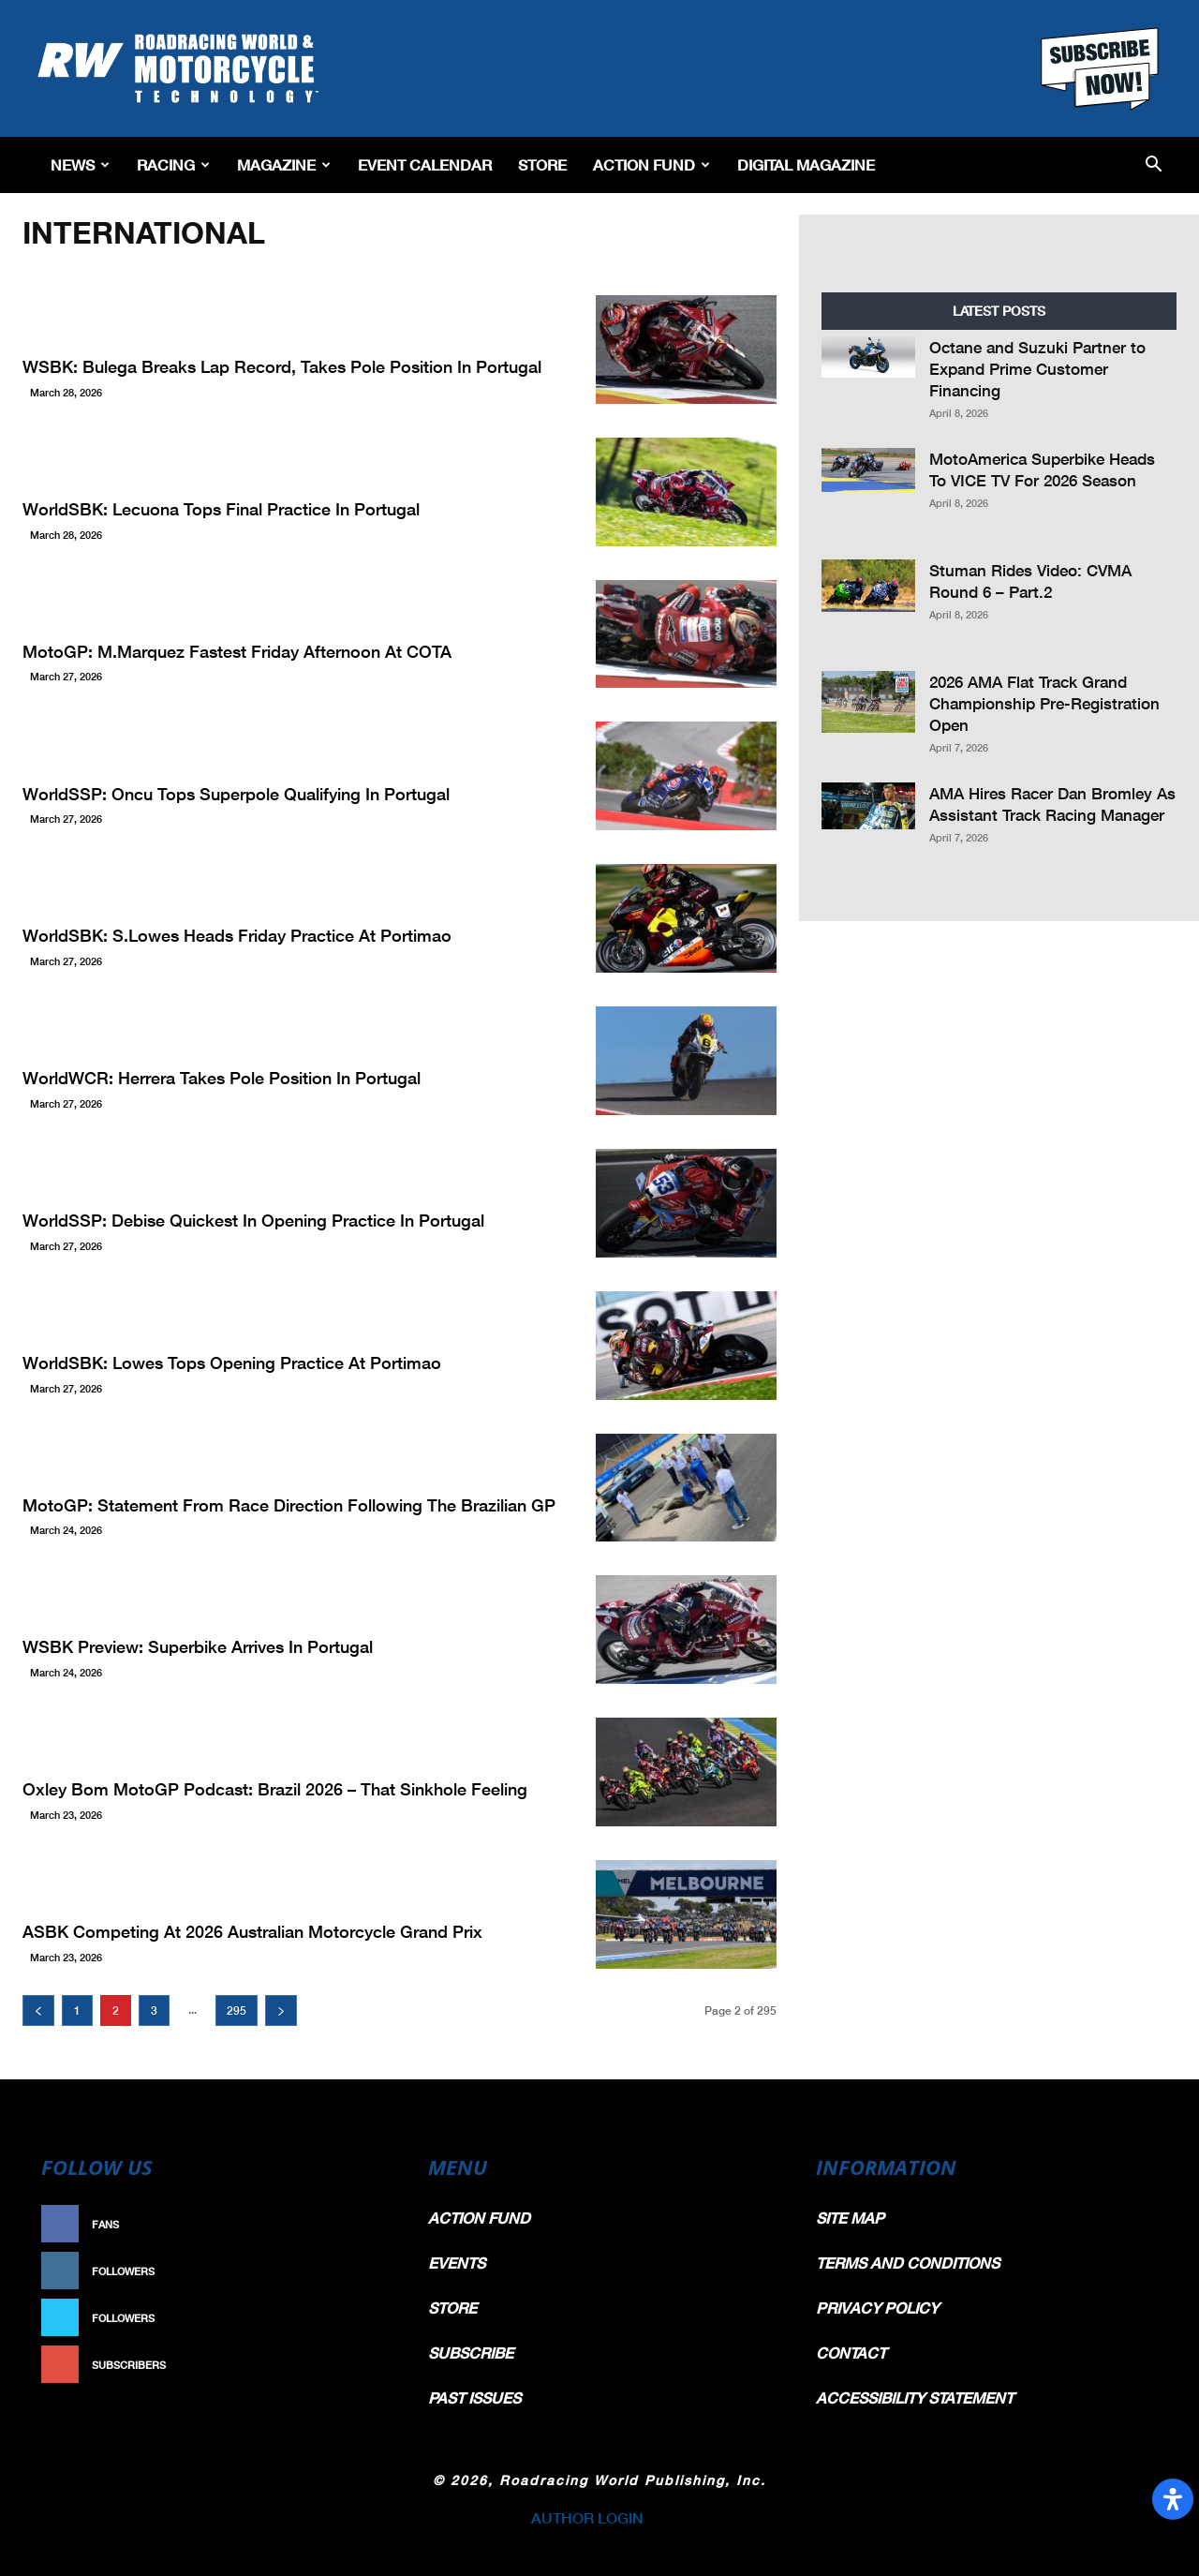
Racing (173, 164)
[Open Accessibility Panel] (1172, 2499)
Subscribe (353, 2365)
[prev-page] (38, 2010)
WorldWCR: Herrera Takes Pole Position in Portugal (221, 1077)
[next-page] (281, 2010)
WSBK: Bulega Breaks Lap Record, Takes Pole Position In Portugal (281, 366)
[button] (1154, 165)
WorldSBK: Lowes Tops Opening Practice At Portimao (231, 1362)
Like (372, 2224)
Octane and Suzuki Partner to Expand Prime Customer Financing (1037, 368)
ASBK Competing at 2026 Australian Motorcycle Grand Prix (252, 1931)
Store (542, 164)
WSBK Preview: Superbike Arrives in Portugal (197, 1646)
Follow (362, 2271)
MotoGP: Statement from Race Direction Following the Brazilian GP (288, 1505)
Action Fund (651, 164)
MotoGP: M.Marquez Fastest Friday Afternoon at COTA (236, 651)
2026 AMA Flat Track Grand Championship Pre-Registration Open (1044, 703)
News (80, 164)
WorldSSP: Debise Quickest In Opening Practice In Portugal (253, 1220)
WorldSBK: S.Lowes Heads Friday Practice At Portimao (236, 935)
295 (236, 2010)
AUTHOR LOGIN (587, 2517)
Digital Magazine (806, 164)
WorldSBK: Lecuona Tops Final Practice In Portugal (221, 509)
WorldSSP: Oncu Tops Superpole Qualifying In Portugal (236, 793)
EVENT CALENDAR (425, 164)
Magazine (284, 164)
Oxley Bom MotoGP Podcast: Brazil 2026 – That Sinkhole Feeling (274, 1789)
